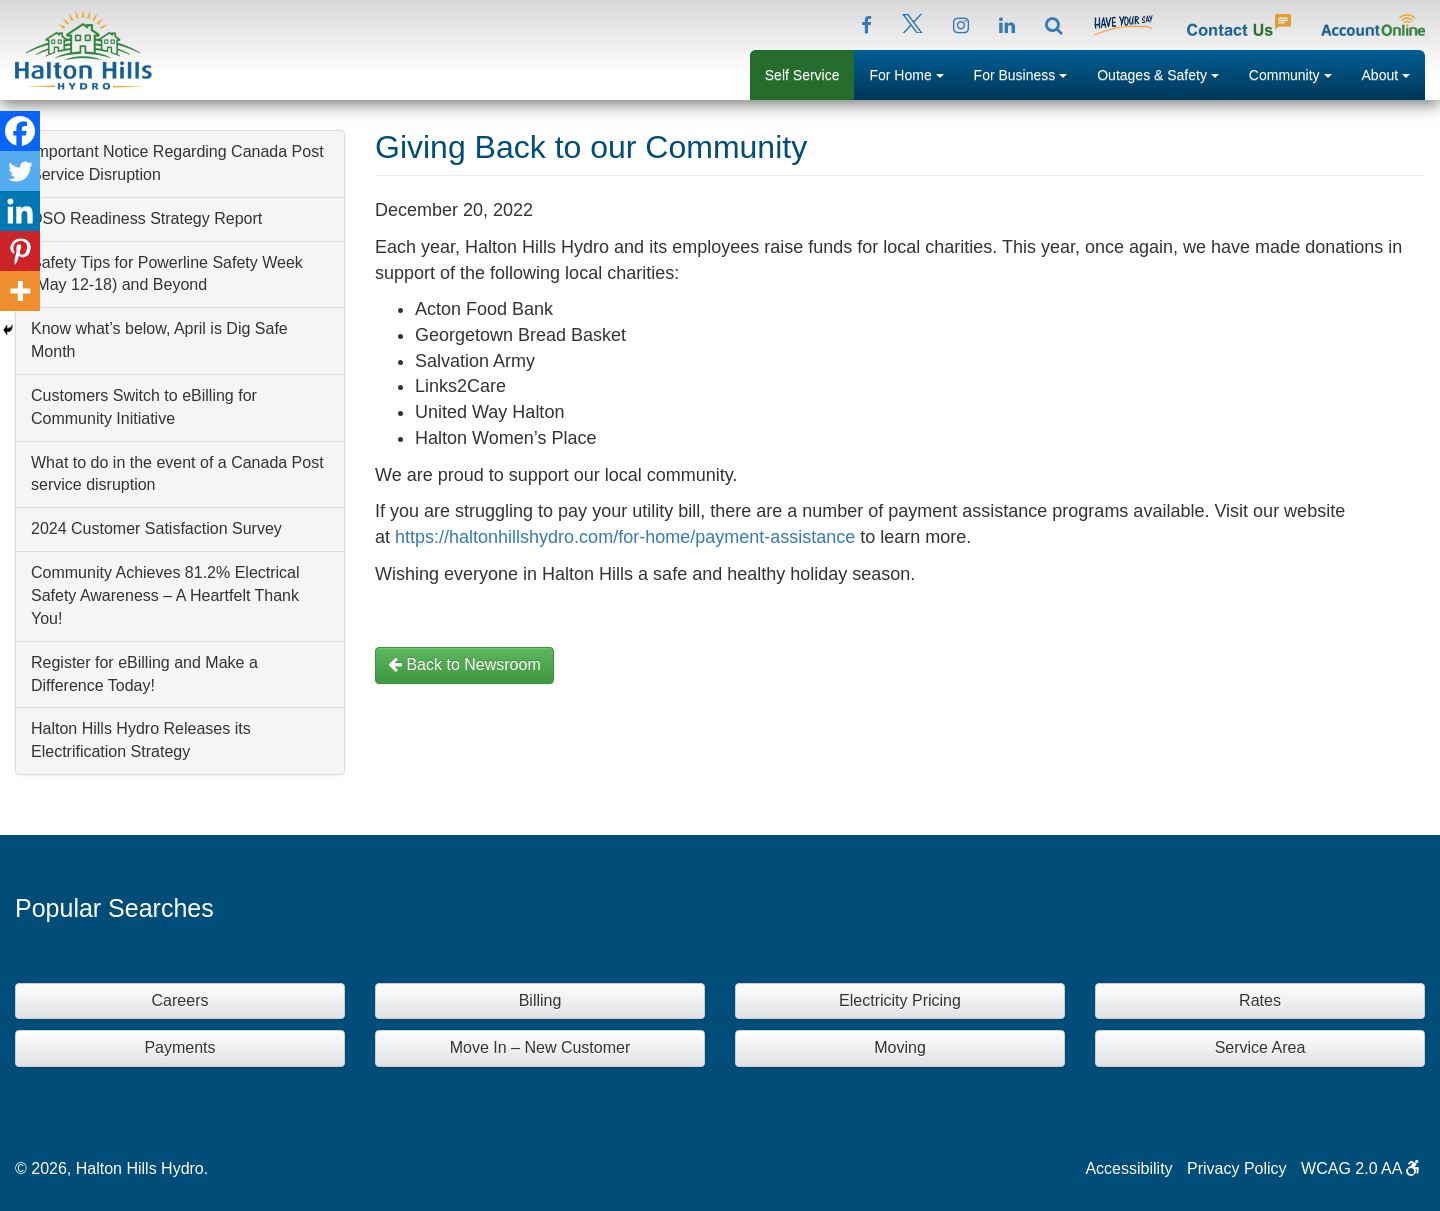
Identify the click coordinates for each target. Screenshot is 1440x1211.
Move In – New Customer (540, 1047)
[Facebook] (20, 131)
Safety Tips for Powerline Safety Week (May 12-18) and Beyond (167, 274)
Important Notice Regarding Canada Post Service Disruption (177, 163)
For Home (913, 73)
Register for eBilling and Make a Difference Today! (144, 674)
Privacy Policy (1237, 1168)
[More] (20, 291)
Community (1298, 73)
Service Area (1260, 1047)
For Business (1028, 73)
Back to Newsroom (464, 664)
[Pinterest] (20, 251)
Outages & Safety (1165, 73)
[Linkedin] (20, 211)
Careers (180, 1000)
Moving (900, 1047)
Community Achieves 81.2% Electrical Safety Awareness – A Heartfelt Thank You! (165, 595)
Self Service (802, 75)
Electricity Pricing (900, 1000)
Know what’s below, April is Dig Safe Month (159, 340)
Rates (1260, 1000)
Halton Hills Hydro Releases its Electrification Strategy (141, 740)
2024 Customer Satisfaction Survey (156, 528)
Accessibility (1128, 1168)
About (1393, 73)
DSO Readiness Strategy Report (146, 218)
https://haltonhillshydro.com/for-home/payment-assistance (627, 537)
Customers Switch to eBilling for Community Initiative (144, 407)
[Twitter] (20, 171)
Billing (540, 1000)
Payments (179, 1047)
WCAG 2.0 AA (1360, 1168)
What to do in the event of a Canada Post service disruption (177, 474)
